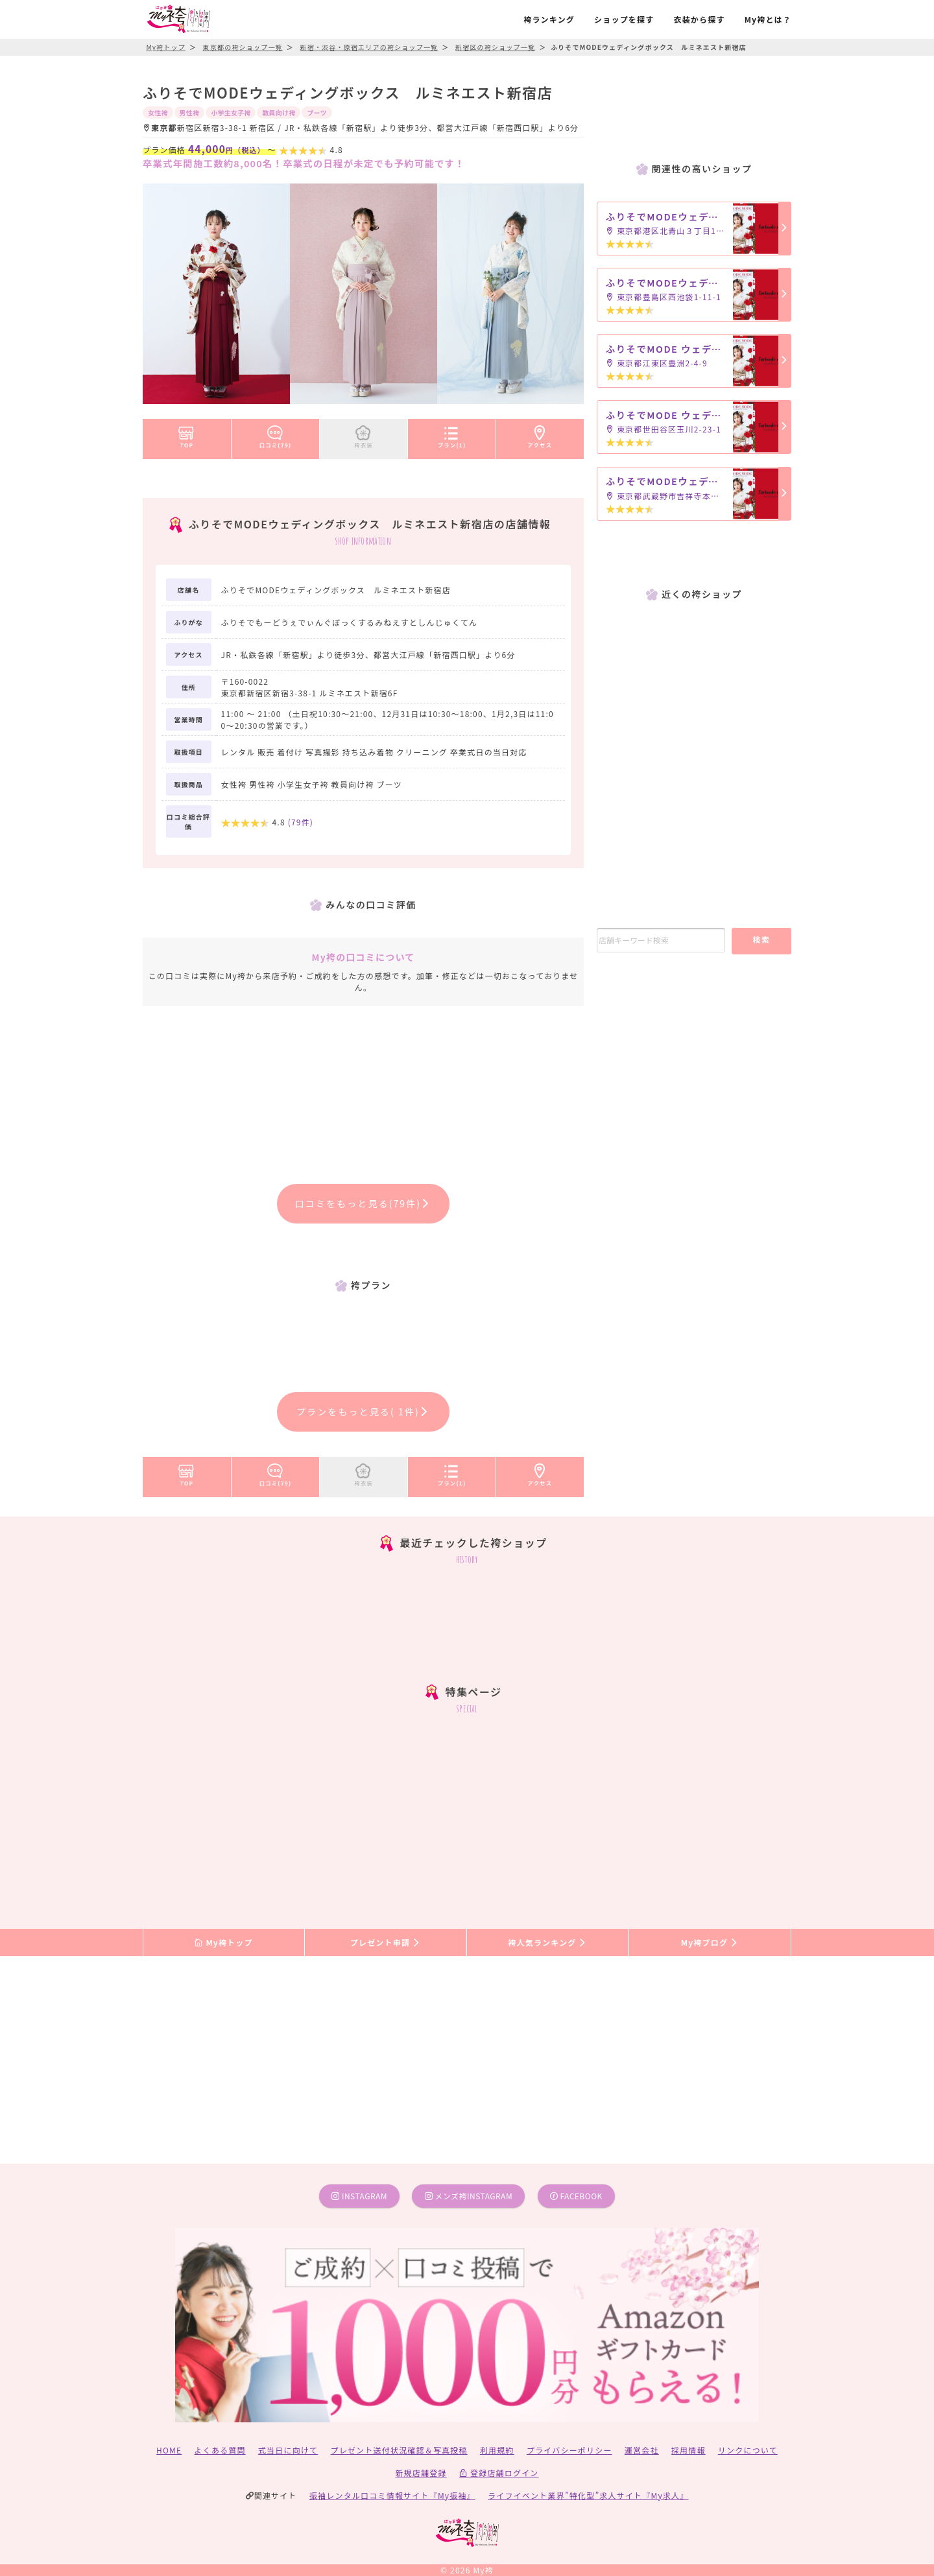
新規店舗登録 (420, 2472)
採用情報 (688, 2449)
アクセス (540, 434)
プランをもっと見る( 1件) (363, 1411)
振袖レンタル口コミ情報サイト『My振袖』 (392, 2495)
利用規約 (497, 2449)
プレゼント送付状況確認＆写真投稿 (399, 2449)
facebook (576, 2195)
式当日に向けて (288, 2449)
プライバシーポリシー (569, 2449)
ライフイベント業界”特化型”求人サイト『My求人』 (588, 2495)
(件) (300, 821)
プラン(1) (452, 434)
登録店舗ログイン (499, 2472)
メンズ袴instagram (469, 2195)
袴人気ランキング (547, 1942)
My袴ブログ (710, 1942)
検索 (761, 939)
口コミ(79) (275, 434)
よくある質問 (220, 2449)
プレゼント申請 (386, 1942)
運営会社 (642, 2449)
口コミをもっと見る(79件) (363, 1203)
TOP (186, 434)
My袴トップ (223, 1942)
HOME (169, 2449)
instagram (359, 2195)
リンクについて (748, 2449)
